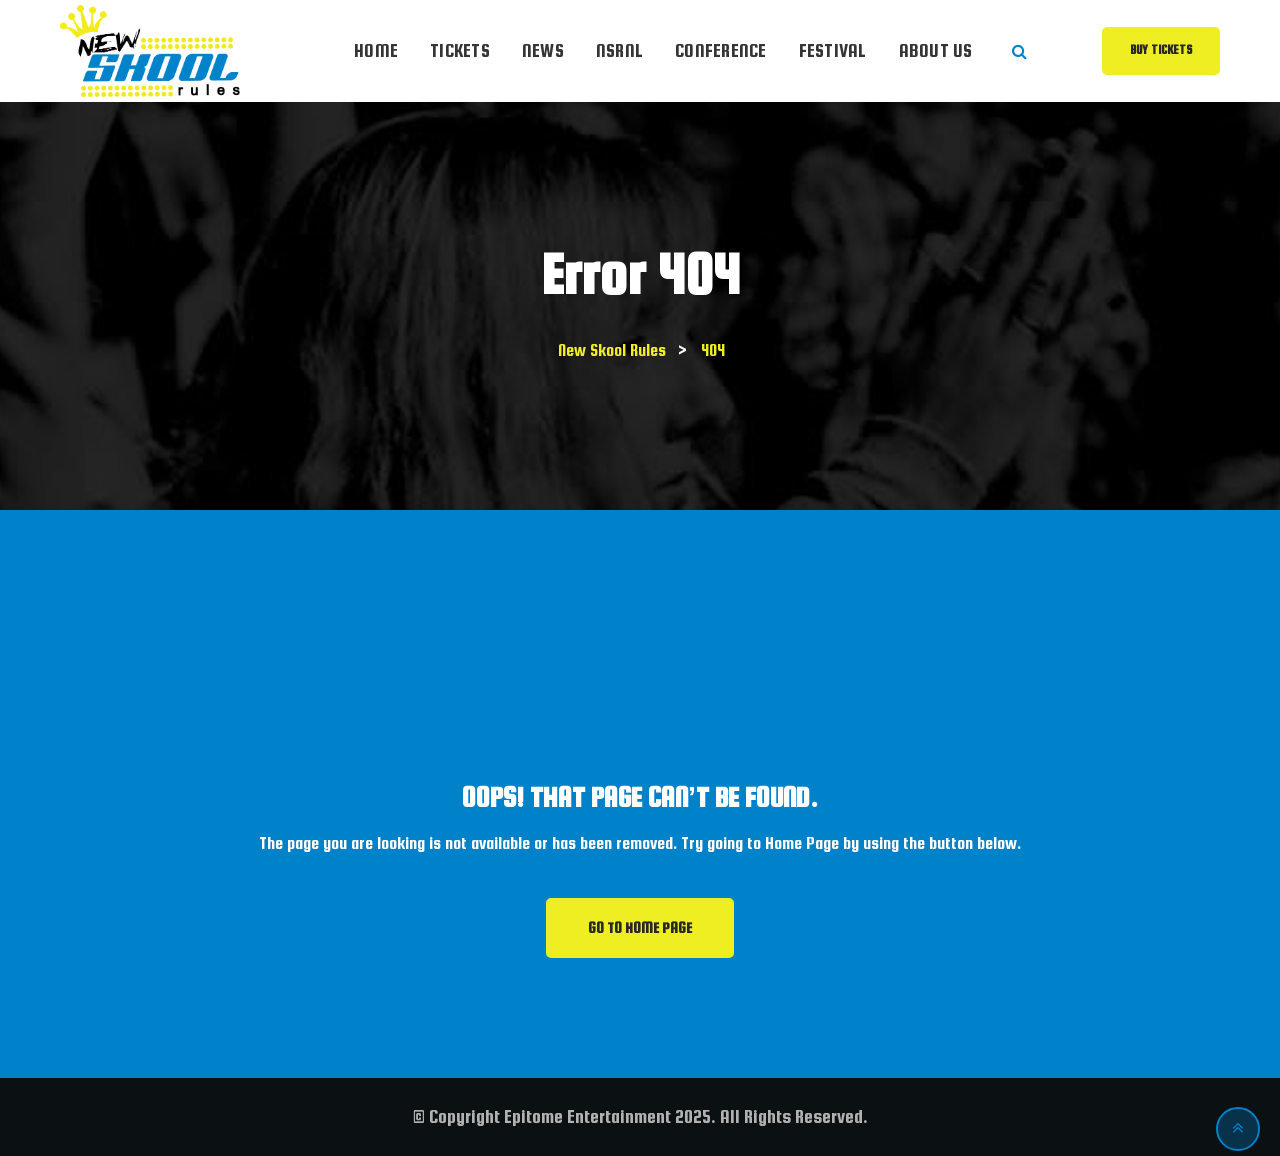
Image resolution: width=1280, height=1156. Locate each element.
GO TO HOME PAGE (640, 928)
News (543, 50)
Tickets (460, 50)
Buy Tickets (1161, 50)
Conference (721, 50)
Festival (833, 50)
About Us (936, 50)
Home (376, 50)
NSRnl (619, 50)
